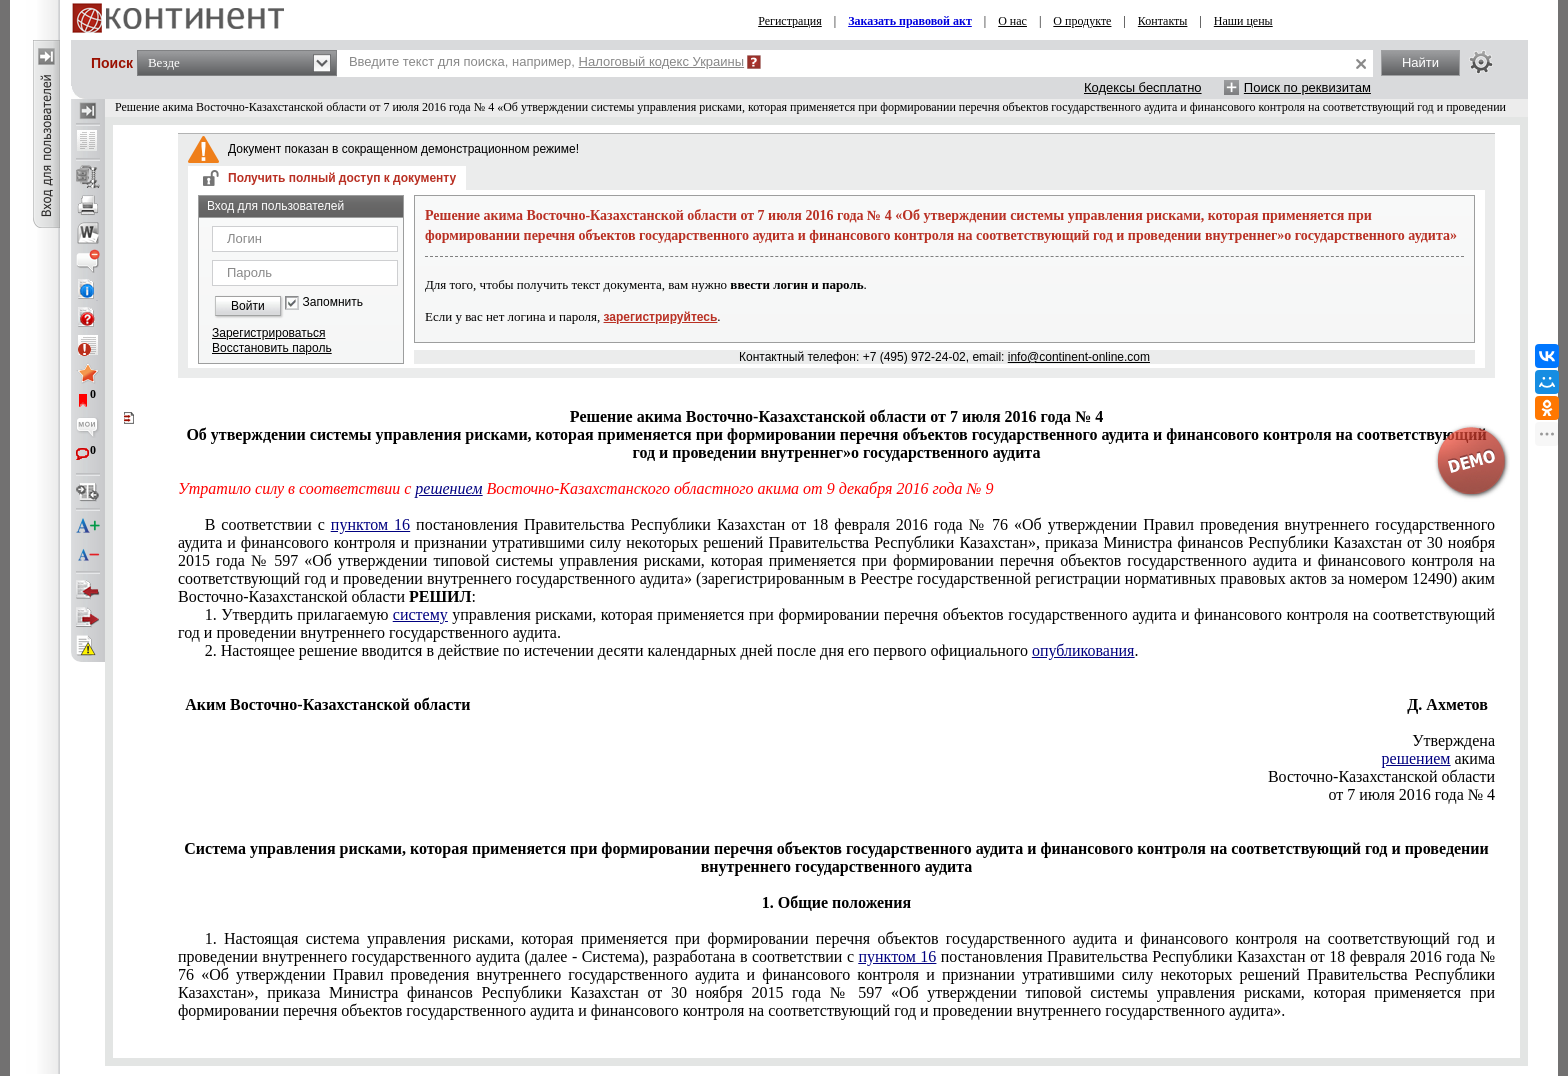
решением (448, 488)
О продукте (1082, 21)
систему (420, 614)
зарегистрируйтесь (661, 317)
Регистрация (790, 21)
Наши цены (1243, 21)
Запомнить (333, 302)
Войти (248, 306)
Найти (1420, 62)
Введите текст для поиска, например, (546, 61)
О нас (1012, 21)
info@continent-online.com (1079, 357)
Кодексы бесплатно (1143, 87)
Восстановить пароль (272, 348)
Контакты (1163, 21)
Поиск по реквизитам (1307, 87)
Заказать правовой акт (910, 21)
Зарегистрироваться (268, 333)
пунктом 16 (370, 524)
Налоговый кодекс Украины (662, 61)
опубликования (1083, 650)
